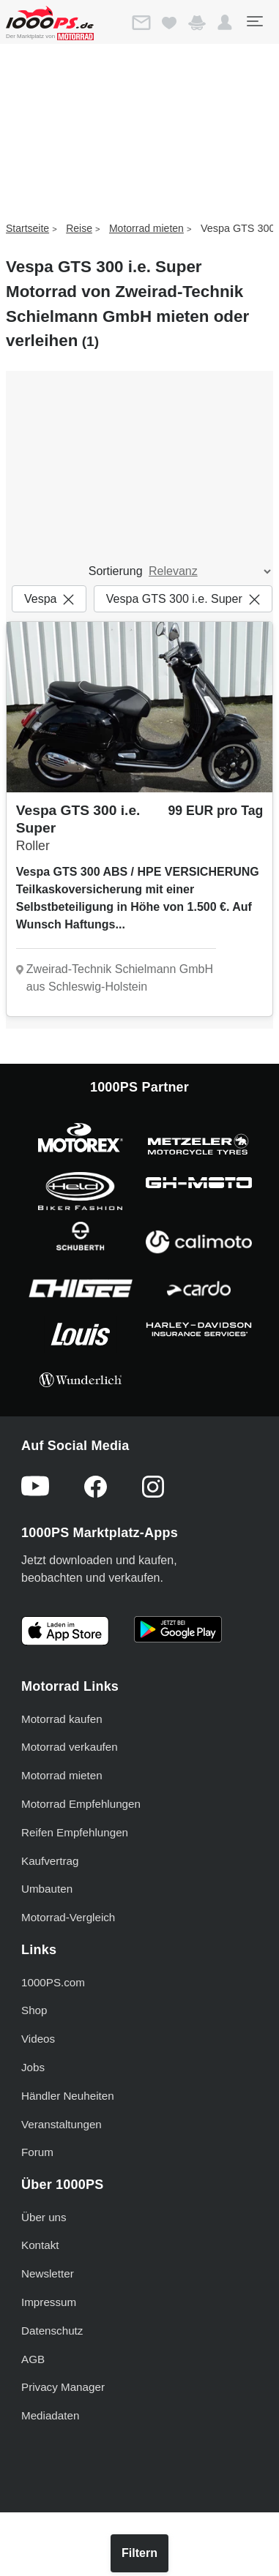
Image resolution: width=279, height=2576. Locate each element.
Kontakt (40, 2245)
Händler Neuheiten (67, 2095)
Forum (37, 2152)
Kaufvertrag (50, 1861)
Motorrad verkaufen (69, 1747)
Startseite (27, 228)
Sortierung (116, 571)
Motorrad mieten (146, 228)
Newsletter (47, 2273)
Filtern (139, 2553)
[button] (225, 23)
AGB (33, 2359)
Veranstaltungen (61, 2124)
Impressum (48, 2302)
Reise (79, 228)
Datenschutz (52, 2330)
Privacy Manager (63, 2387)
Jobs (33, 2067)
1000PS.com (53, 1982)
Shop (34, 2010)
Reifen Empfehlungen (74, 1832)
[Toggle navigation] (254, 21)
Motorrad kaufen (62, 1719)
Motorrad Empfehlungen (81, 1804)
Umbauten (46, 1888)
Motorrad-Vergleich (68, 1917)
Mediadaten (50, 2415)
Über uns (44, 2217)
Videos (38, 2038)
